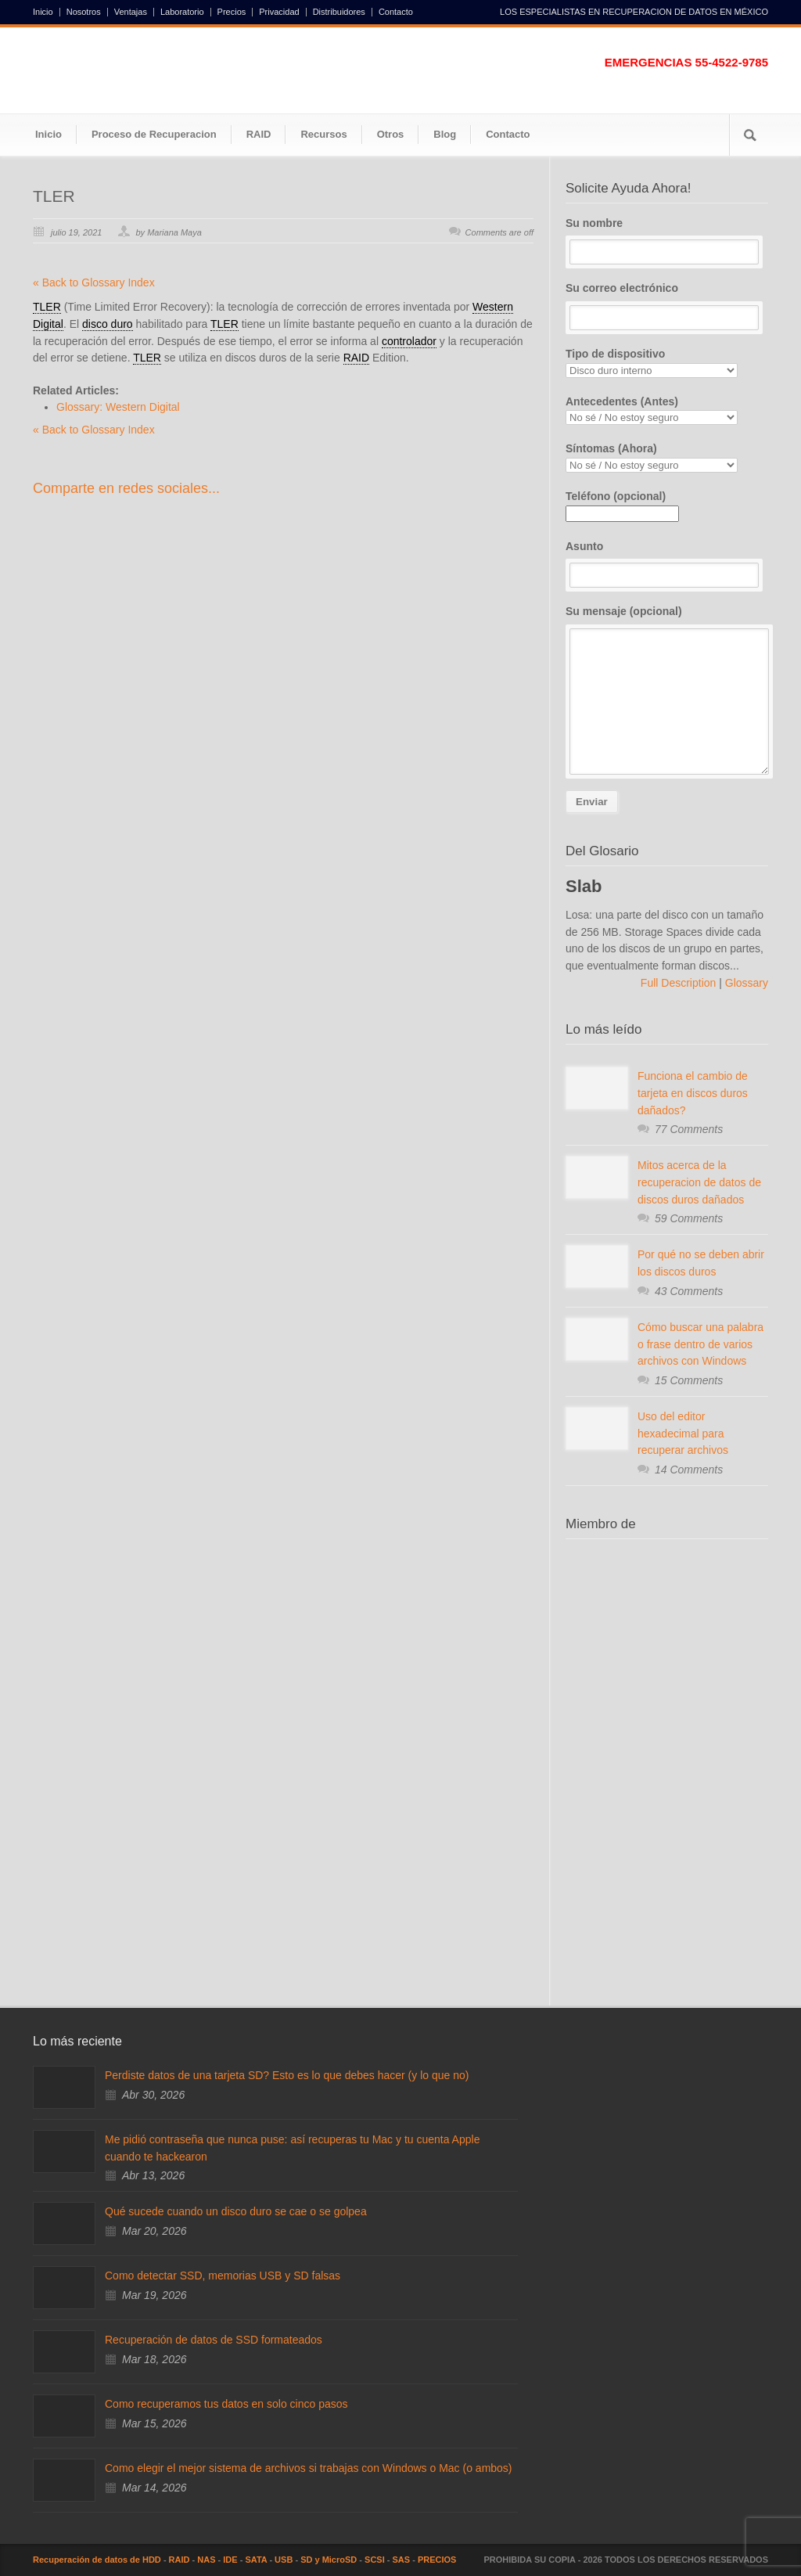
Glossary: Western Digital (118, 407)
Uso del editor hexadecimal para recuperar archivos (683, 1433)
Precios (231, 12)
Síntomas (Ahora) (667, 457)
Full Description (680, 983)
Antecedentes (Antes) (667, 410)
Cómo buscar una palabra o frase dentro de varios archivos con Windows (700, 1344)
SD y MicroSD (328, 2559)
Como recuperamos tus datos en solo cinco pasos (226, 2404)
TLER (54, 196)
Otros (390, 134)
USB (284, 2559)
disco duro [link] (107, 324)
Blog (444, 134)
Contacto (396, 12)
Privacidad (279, 12)
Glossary (745, 983)
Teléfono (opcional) (622, 505)
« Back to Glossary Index (94, 282)
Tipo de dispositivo (667, 362)
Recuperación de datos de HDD (97, 2559)
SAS (402, 2559)
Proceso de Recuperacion (154, 134)
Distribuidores (339, 12)
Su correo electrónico (667, 306)
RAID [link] (356, 357)
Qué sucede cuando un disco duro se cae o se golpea (236, 2211)
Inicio (43, 12)
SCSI (375, 2559)
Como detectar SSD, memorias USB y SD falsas (222, 2275)
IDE (230, 2559)
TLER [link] (47, 306)
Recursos (323, 134)
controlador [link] (409, 341)
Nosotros (83, 12)
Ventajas (130, 12)
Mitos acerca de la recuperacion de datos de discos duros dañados (699, 1182)
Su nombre (667, 241)
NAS (206, 2559)
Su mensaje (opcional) (667, 690)
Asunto (667, 564)
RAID (258, 134)
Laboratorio (182, 12)
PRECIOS (437, 2559)
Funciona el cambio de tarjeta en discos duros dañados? (693, 1093)
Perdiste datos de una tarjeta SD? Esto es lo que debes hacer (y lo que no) (287, 2075)
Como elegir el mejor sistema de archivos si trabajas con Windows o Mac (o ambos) (308, 2468)
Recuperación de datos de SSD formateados (213, 2339)
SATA (256, 2559)
